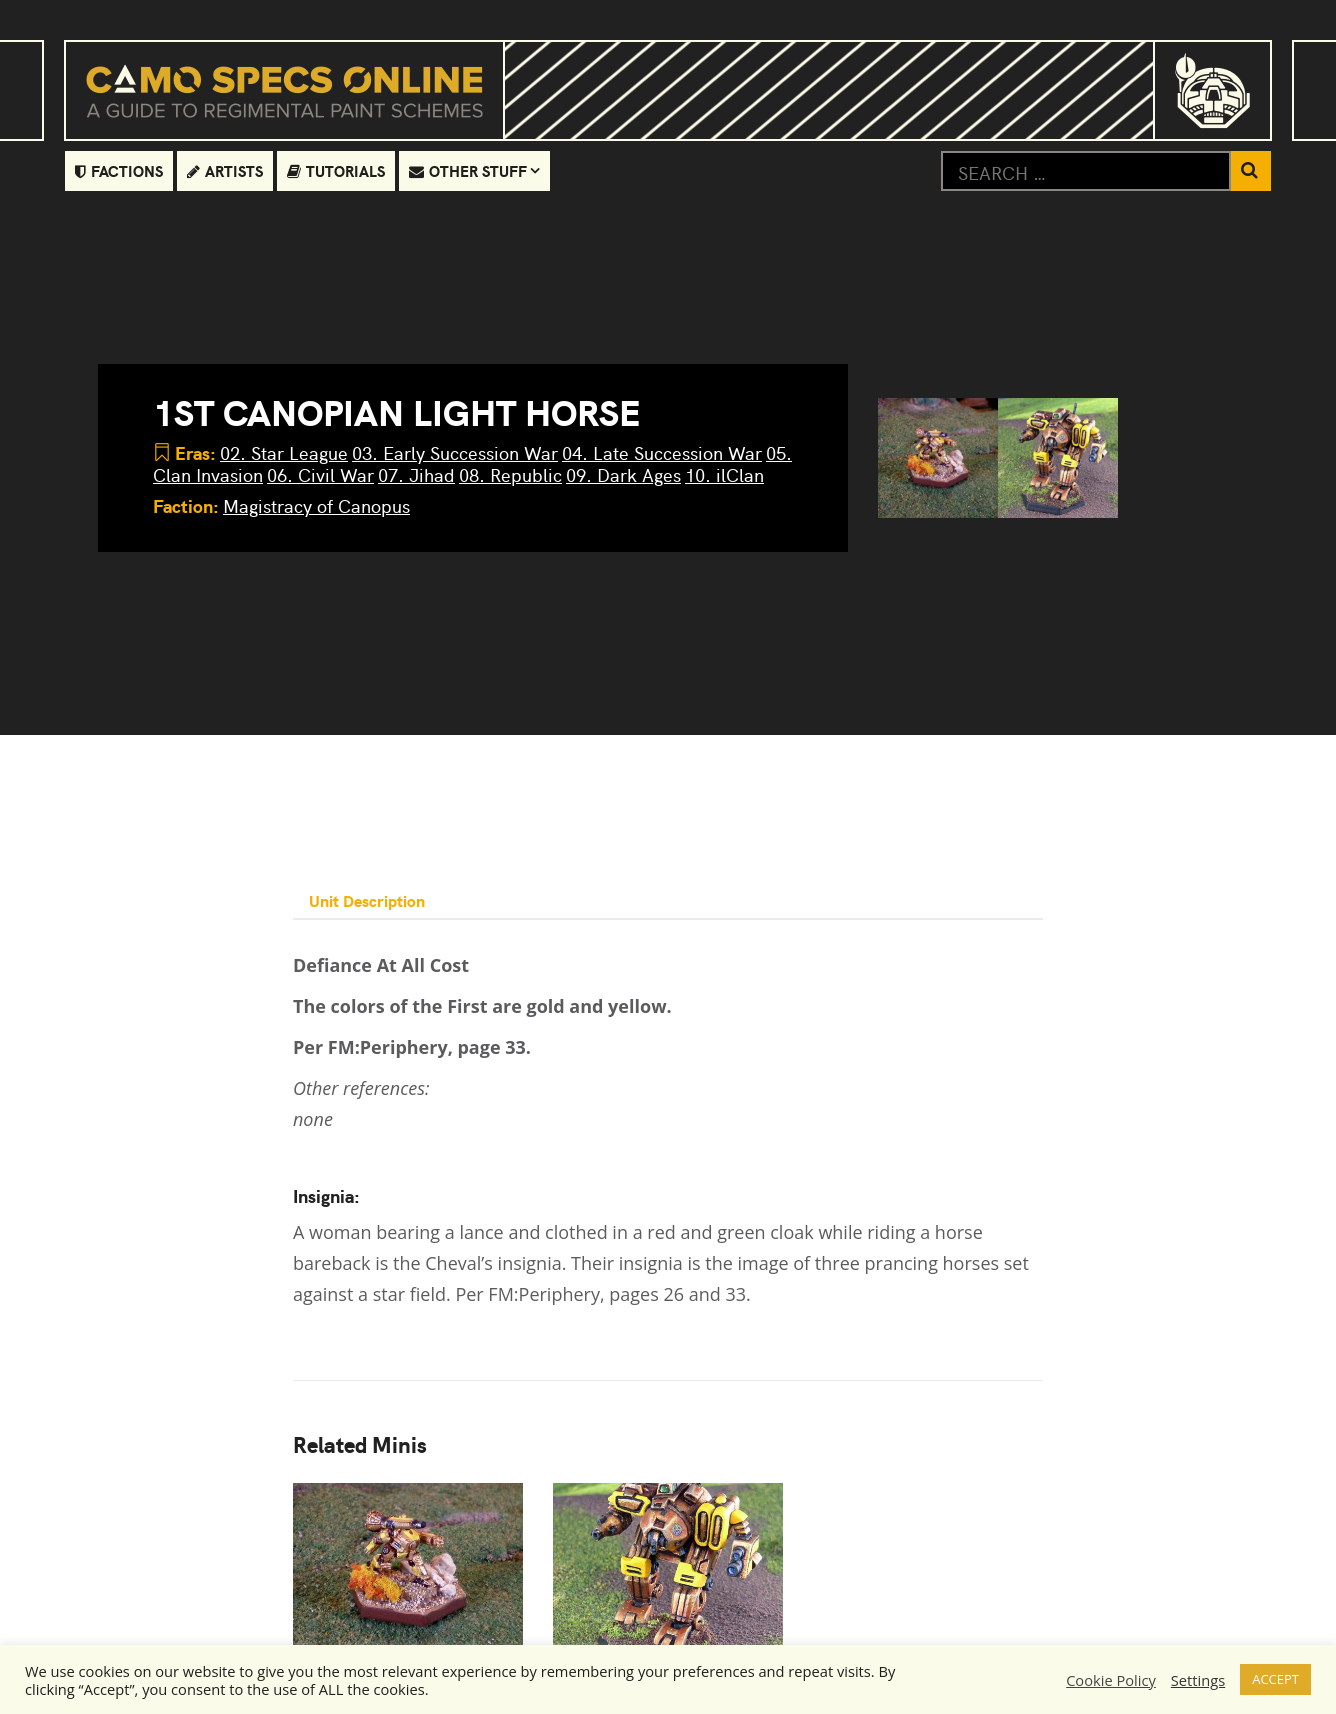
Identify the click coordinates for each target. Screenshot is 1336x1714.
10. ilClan (724, 474)
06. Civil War (320, 474)
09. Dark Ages (623, 474)
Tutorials (336, 170)
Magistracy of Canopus (316, 505)
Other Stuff (468, 170)
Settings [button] (1198, 1680)
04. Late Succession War (662, 452)
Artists (225, 170)
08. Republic (510, 474)
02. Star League (284, 452)
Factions (119, 170)
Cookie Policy (1111, 1680)
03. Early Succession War (455, 452)
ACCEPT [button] (1275, 1679)
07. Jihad (416, 474)
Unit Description (367, 900)
